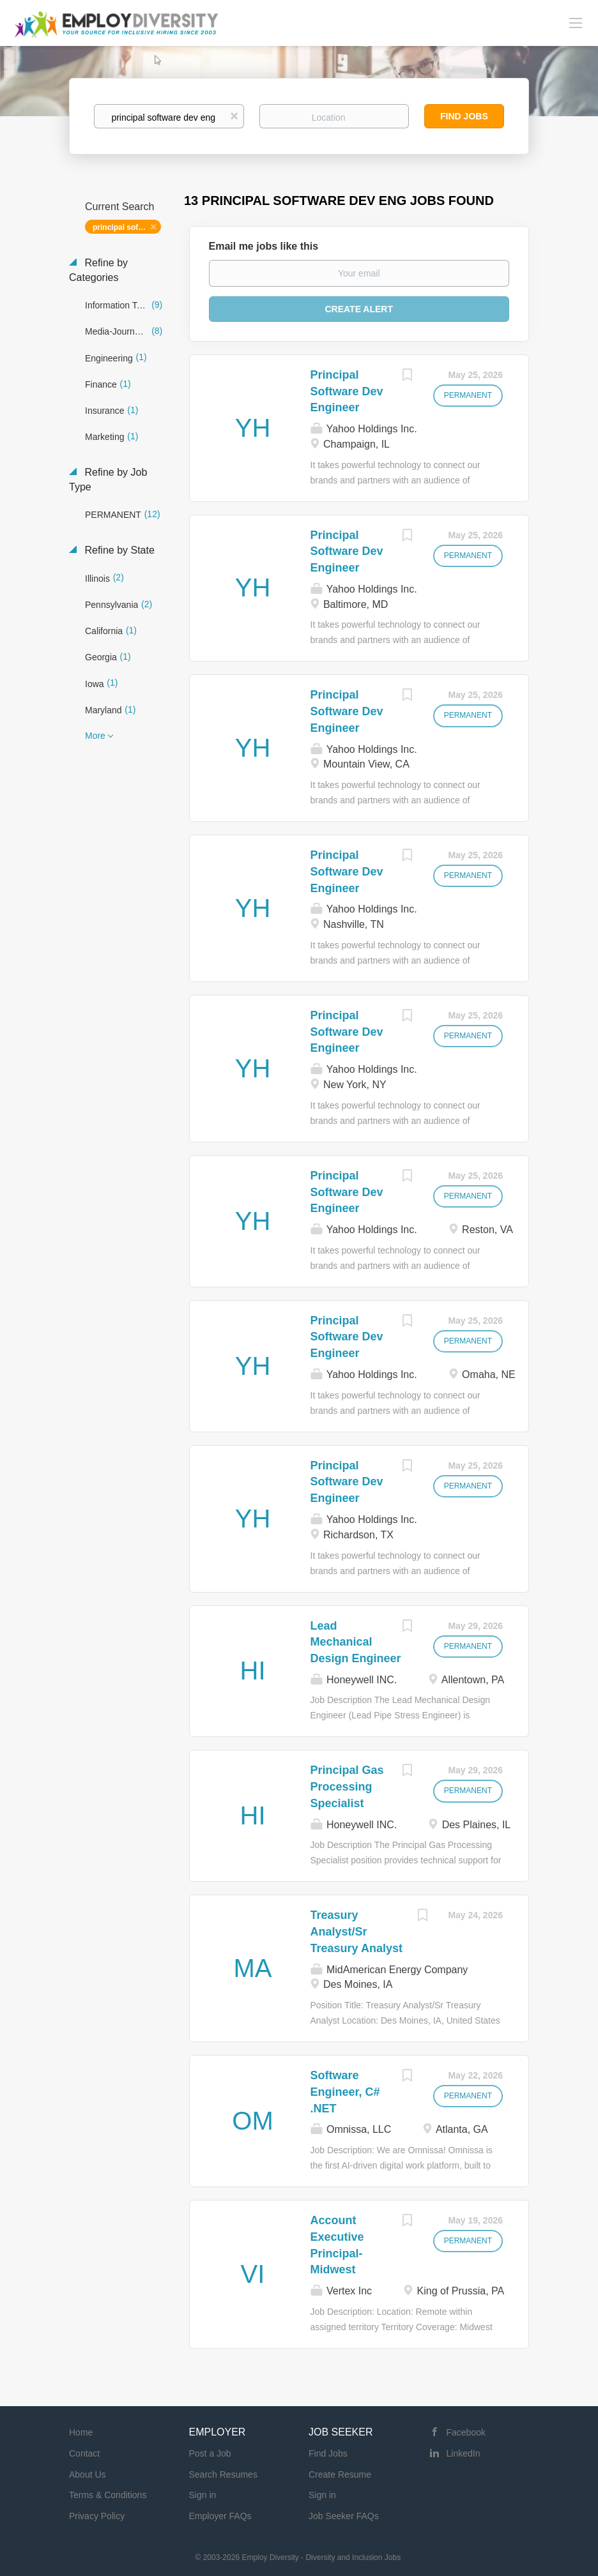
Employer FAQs (220, 2516)
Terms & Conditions (107, 2495)
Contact (84, 2453)
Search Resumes (223, 2474)
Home (81, 2432)
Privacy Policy (97, 2516)
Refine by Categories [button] (98, 270)
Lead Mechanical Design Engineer (355, 1642)
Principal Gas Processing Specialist (347, 1786)
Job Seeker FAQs (344, 2516)
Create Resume (340, 2474)
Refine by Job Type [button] (108, 479)
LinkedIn (463, 2453)
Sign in (203, 2495)
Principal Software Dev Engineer (346, 391)
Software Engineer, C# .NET (345, 2091)
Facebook (466, 2432)
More (95, 736)
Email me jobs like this (264, 246)
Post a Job (210, 2453)
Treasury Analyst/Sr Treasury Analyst (356, 1931)
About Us (87, 2474)
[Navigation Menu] (575, 22)
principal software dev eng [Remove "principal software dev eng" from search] (127, 227)
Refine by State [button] (118, 550)
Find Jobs (464, 116)
